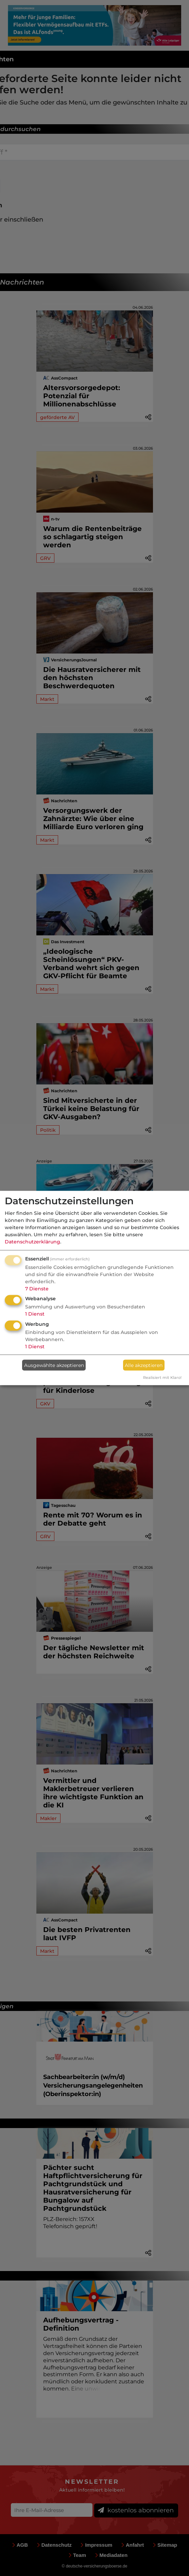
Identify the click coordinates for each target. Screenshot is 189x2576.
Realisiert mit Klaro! (162, 1377)
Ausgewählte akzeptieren (54, 1365)
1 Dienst (35, 1314)
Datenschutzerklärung (32, 1241)
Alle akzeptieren (143, 1365)
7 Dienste (37, 1288)
